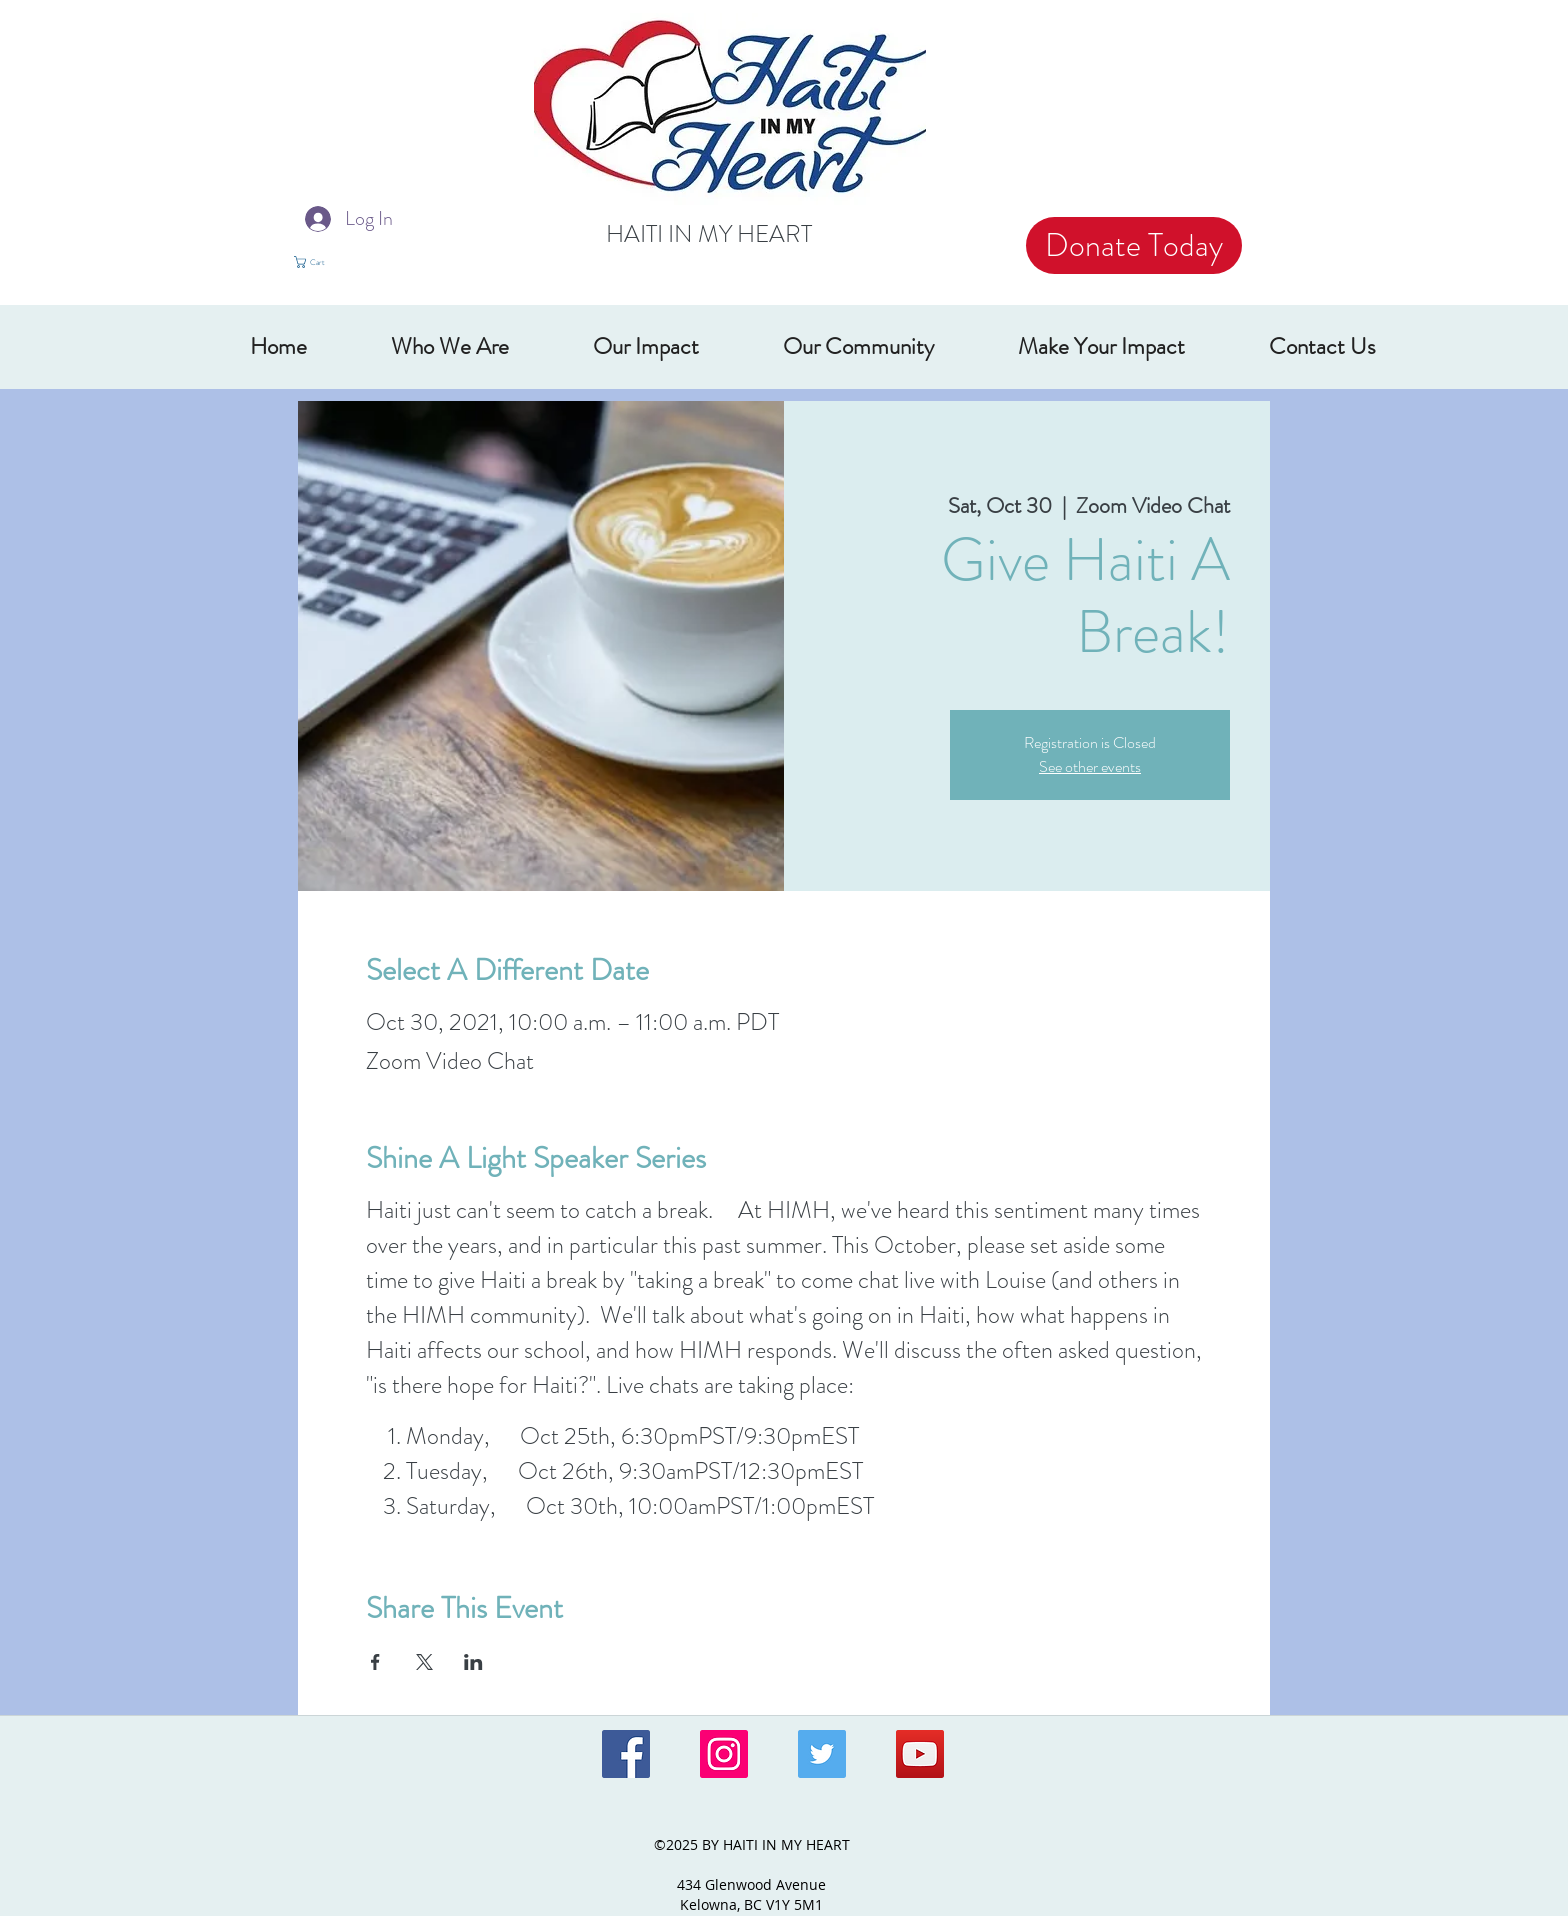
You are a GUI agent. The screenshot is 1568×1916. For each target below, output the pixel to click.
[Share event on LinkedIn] (473, 1662)
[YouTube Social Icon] (920, 1754)
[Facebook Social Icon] (626, 1754)
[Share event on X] (424, 1662)
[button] (327, 262)
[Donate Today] (1134, 245)
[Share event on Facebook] (375, 1662)
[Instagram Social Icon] (724, 1754)
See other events (1090, 766)
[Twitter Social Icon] (822, 1754)
